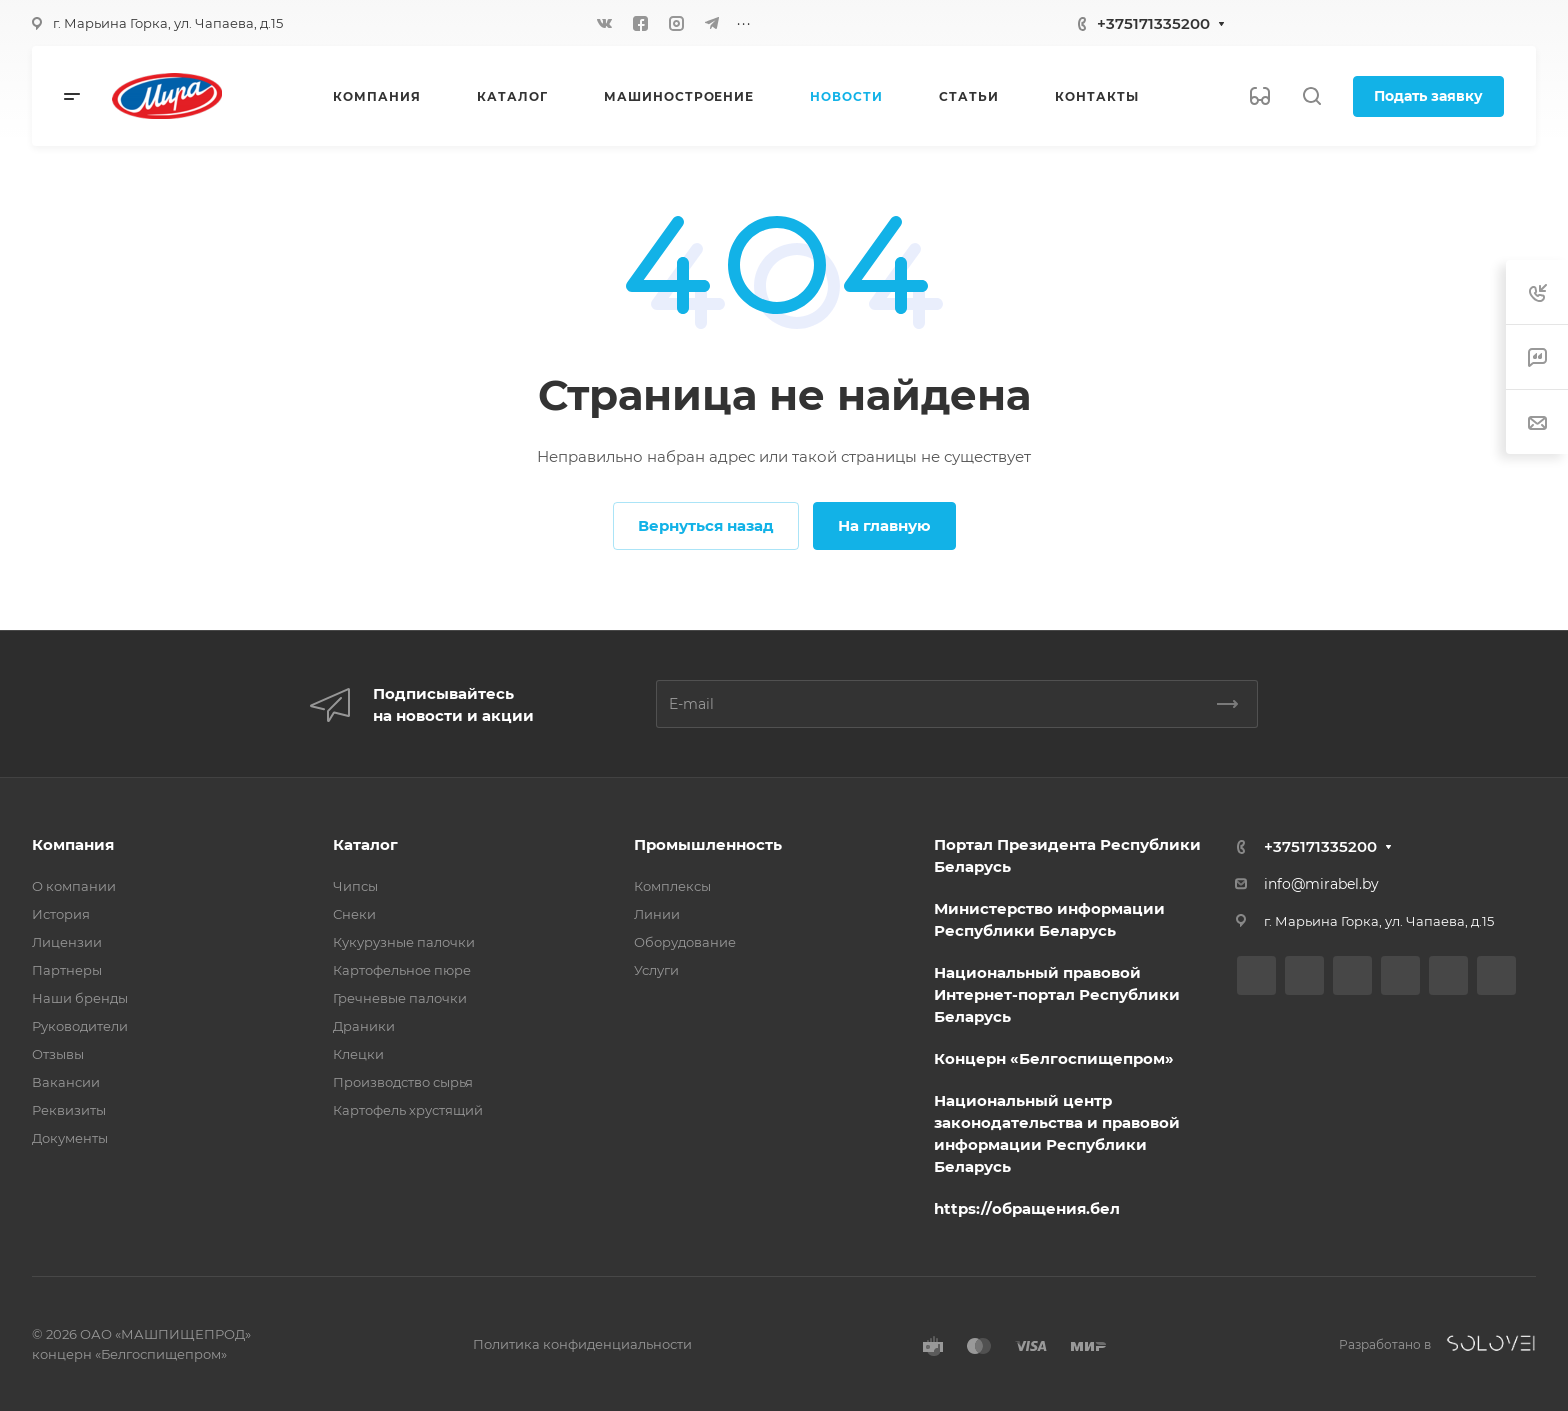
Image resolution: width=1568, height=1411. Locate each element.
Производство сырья (403, 1082)
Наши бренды (80, 998)
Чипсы (355, 886)
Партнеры (67, 970)
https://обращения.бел (1027, 1208)
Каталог (365, 844)
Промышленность (708, 844)
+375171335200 (1153, 23)
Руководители (80, 1026)
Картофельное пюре (402, 970)
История (61, 914)
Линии (657, 914)
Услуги (656, 970)
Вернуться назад (706, 525)
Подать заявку (1428, 96)
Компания (73, 844)
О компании (74, 886)
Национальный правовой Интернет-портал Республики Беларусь (1057, 994)
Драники (364, 1026)
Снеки (354, 914)
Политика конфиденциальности (582, 1344)
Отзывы (58, 1054)
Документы (70, 1138)
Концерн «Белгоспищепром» (1054, 1058)
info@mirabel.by (1321, 884)
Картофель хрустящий (408, 1110)
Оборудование (685, 942)
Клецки (358, 1054)
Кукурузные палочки (404, 942)
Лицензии (67, 942)
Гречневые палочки (400, 998)
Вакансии (66, 1082)
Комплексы (672, 886)
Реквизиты (69, 1110)
